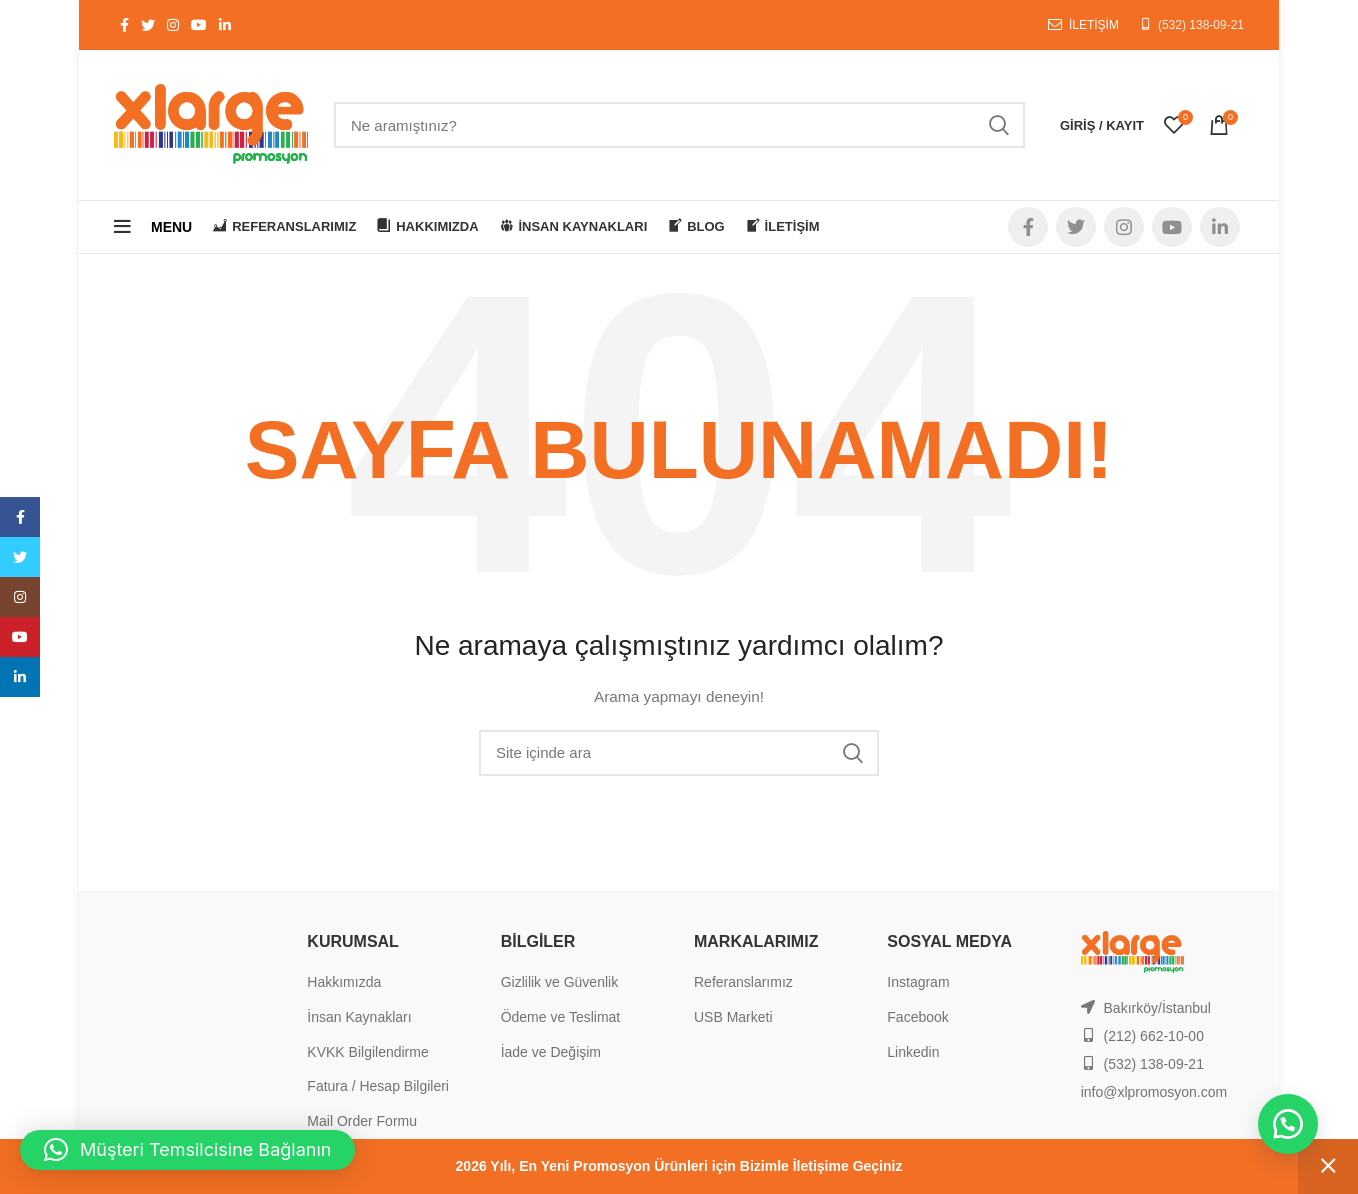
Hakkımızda (344, 982)
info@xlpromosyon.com (1154, 1092)
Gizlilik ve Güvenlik (559, 982)
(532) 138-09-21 (1201, 25)
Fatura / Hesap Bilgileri (378, 1086)
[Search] (679, 125)
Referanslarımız (743, 982)
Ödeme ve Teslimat (561, 1017)
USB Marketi (733, 1017)
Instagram (918, 982)
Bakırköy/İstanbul (1157, 1008)
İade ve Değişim (551, 1052)
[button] (1288, 1124)
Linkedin (913, 1052)
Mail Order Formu (362, 1121)
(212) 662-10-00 (1154, 1036)
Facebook (917, 1017)
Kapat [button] (1328, 1166)
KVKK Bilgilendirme (367, 1052)
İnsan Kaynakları (359, 1017)
